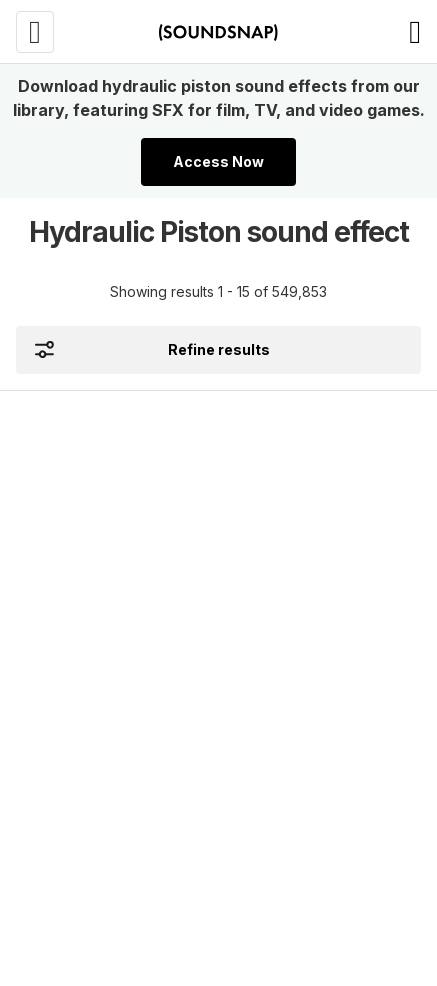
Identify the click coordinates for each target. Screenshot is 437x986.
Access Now (218, 161)
